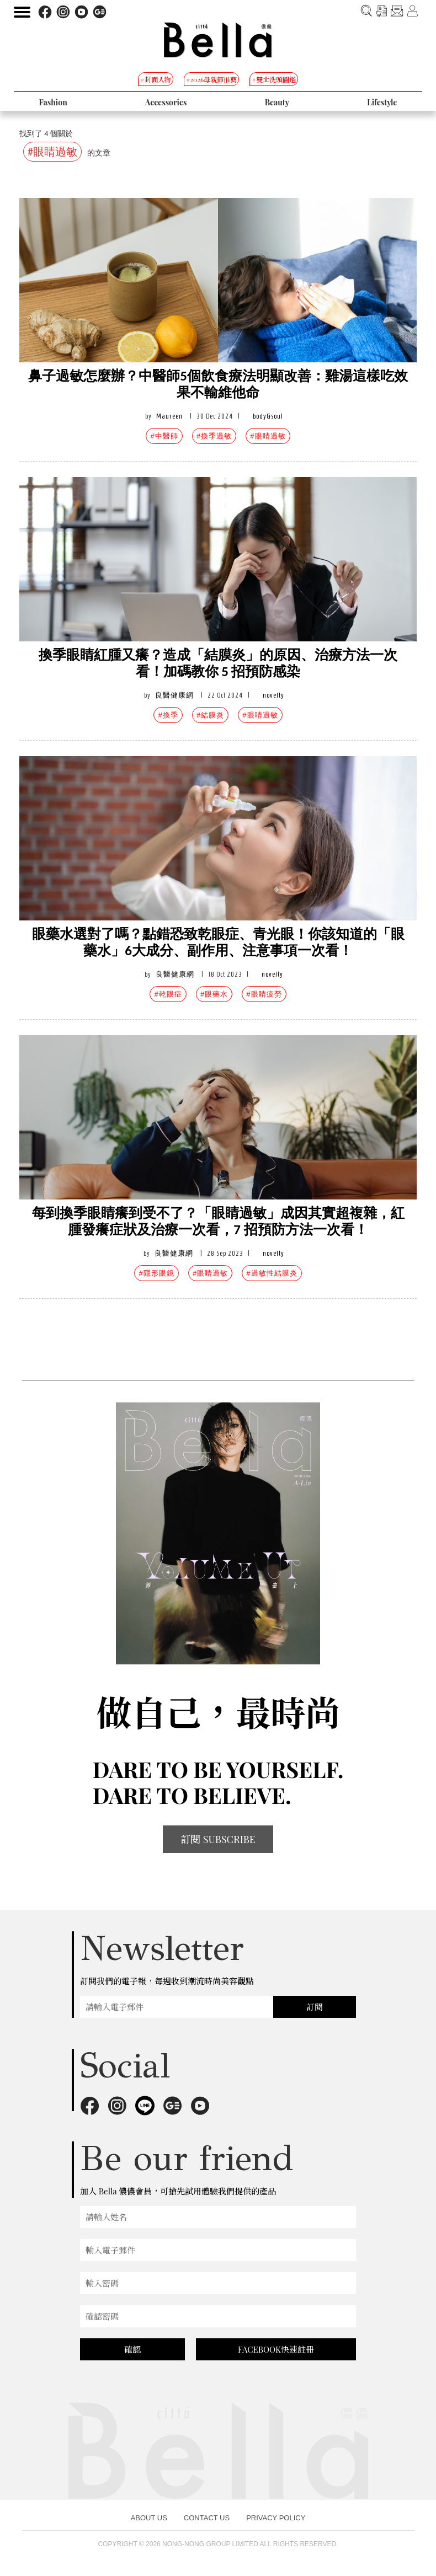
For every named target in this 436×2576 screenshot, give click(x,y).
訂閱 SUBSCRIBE (218, 1839)
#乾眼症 (168, 994)
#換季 (168, 715)
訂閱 (314, 2006)
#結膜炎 (210, 715)
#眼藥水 (214, 994)
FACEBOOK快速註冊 (276, 2349)
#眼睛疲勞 (263, 994)
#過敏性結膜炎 (271, 1273)
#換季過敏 (214, 436)
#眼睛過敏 (267, 436)
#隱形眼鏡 (156, 1273)
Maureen (169, 416)
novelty (273, 695)
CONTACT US (207, 2518)
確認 (132, 2349)
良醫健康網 (174, 695)
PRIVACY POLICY (275, 2518)
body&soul (268, 416)
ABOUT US (149, 2518)
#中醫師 (164, 436)
